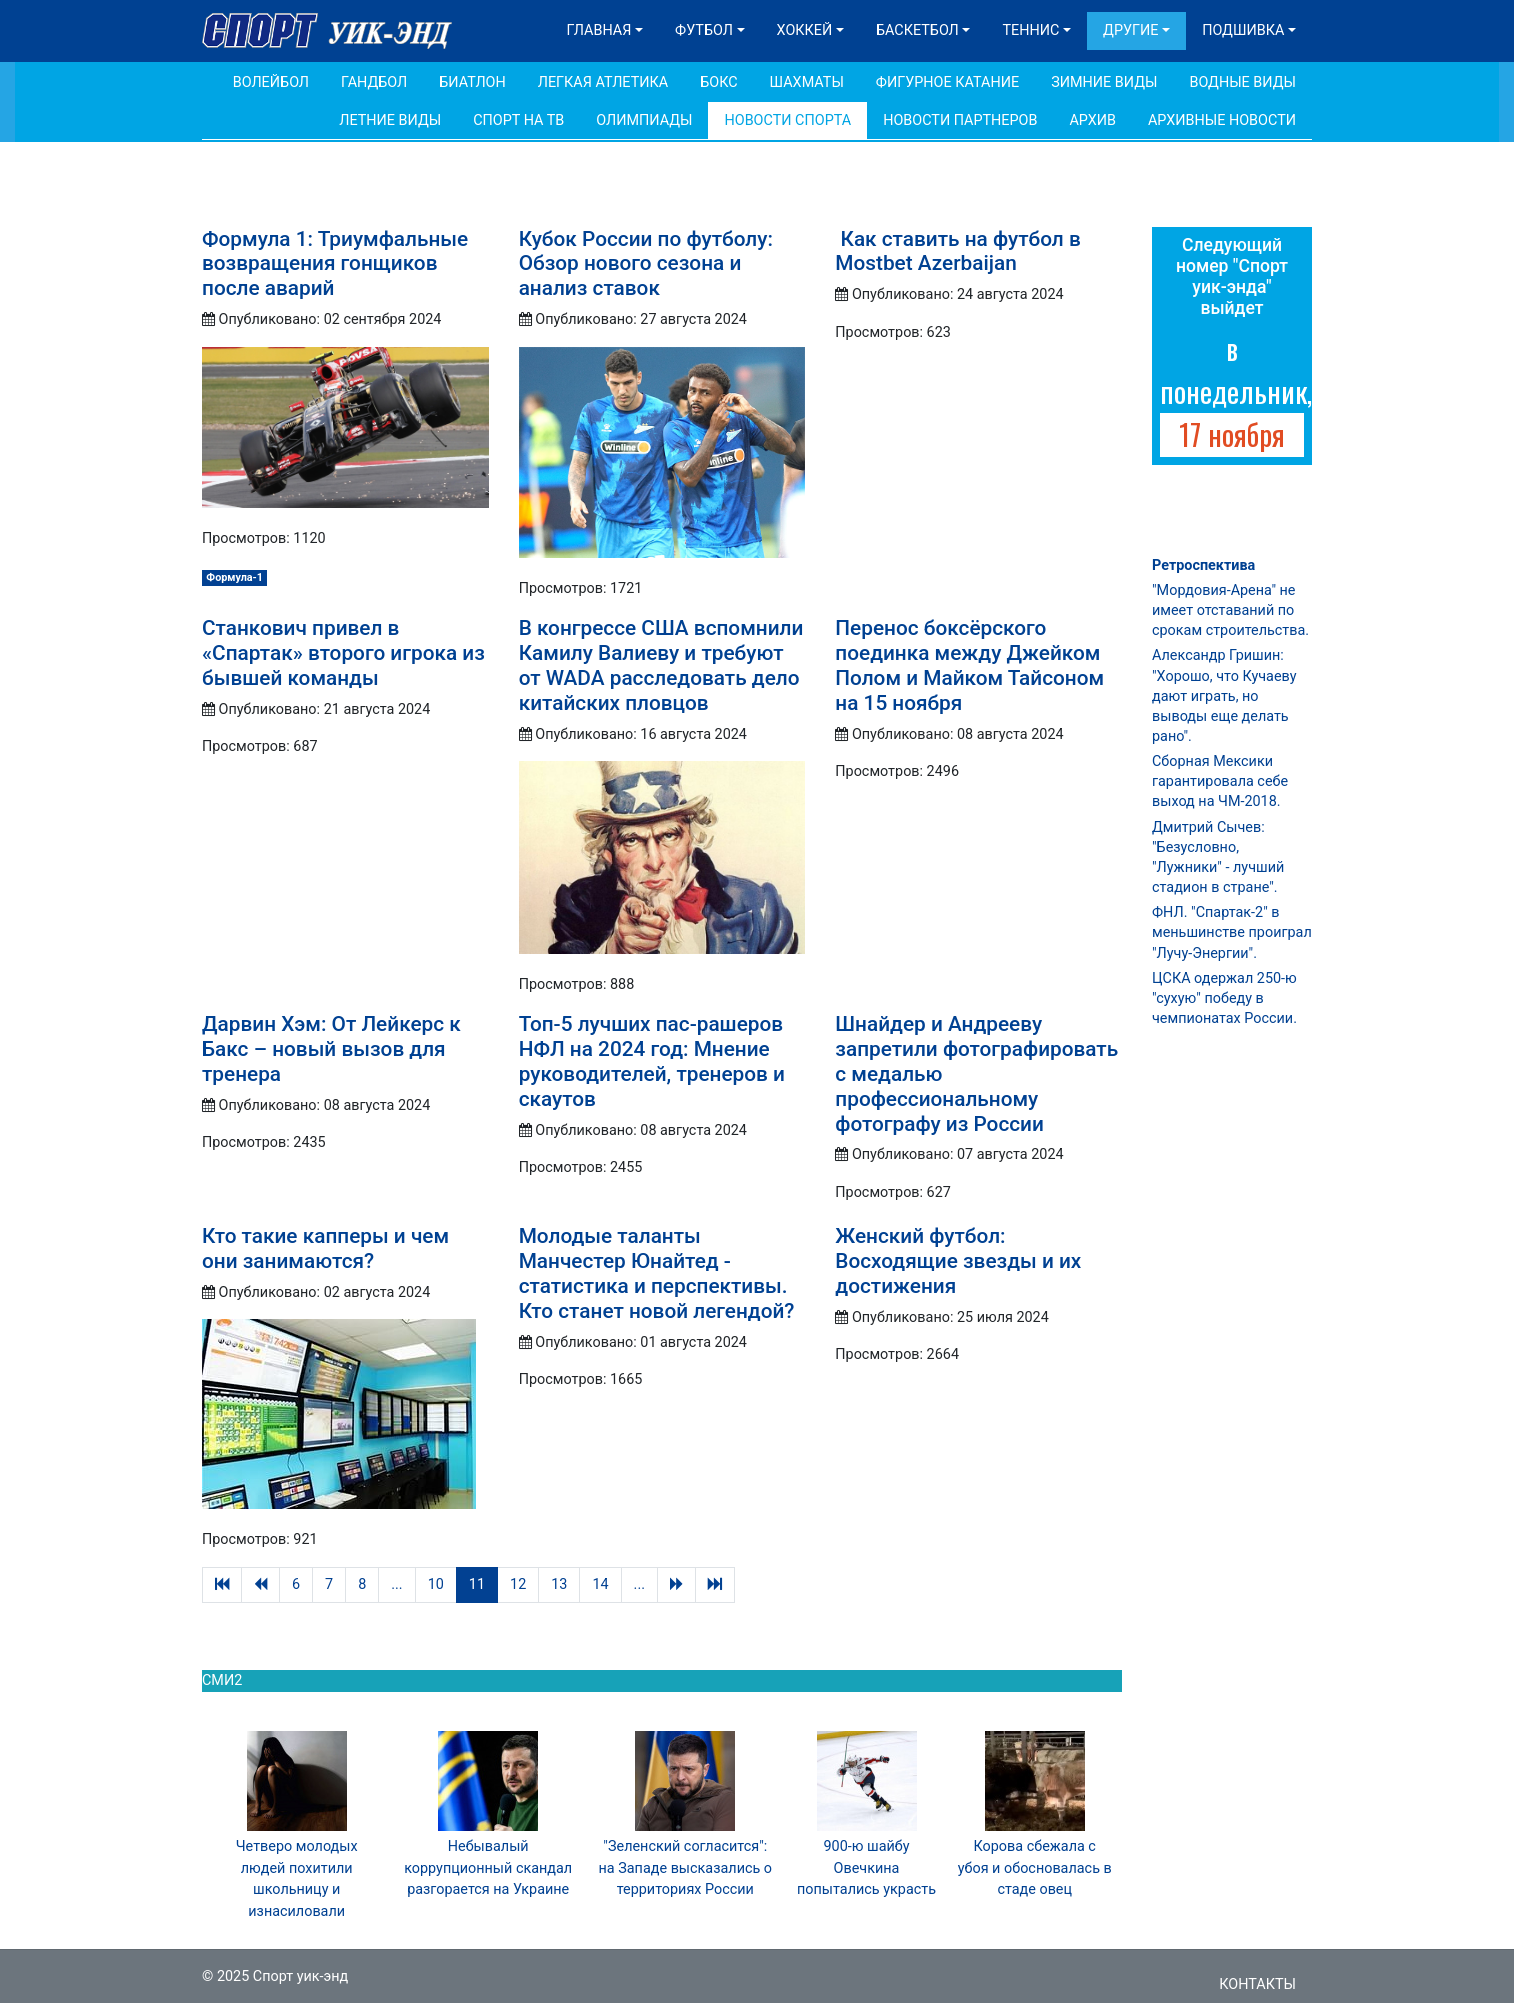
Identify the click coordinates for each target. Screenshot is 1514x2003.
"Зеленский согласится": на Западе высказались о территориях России (686, 1868)
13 (559, 1584)
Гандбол (374, 82)
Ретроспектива (1203, 565)
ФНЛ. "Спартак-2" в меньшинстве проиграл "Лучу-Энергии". (1232, 932)
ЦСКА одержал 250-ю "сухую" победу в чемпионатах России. (1224, 998)
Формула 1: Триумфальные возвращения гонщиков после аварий (335, 264)
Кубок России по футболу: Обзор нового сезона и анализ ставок (646, 264)
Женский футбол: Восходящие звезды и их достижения (958, 1261)
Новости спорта (787, 120)
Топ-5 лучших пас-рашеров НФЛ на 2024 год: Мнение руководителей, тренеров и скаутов (652, 1061)
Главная (599, 30)
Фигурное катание (947, 82)
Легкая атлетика (603, 82)
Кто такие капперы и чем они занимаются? (325, 1248)
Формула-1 (234, 577)
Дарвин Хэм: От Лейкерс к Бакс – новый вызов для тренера (331, 1049)
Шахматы (807, 82)
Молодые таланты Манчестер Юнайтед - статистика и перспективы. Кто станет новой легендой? (657, 1273)
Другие (1130, 30)
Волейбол (271, 82)
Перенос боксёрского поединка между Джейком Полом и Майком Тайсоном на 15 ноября (969, 665)
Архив (1092, 120)
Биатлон (472, 82)
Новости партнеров (960, 120)
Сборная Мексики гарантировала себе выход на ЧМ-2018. (1220, 781)
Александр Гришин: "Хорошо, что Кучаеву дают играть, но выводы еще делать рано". (1224, 696)
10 (436, 1584)
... (396, 1584)
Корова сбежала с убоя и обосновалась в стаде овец (1035, 1868)
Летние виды (390, 120)
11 (477, 1584)
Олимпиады (644, 120)
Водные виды (1242, 82)
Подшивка (1243, 30)
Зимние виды (1104, 82)
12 (518, 1584)
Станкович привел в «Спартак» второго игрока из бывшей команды (343, 653)
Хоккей (805, 30)
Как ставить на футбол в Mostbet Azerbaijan (957, 251)
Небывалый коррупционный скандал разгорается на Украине (488, 1868)
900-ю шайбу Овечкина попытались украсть (866, 1868)
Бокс (718, 82)
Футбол (704, 30)
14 (600, 1584)
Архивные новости (1222, 120)
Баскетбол (917, 30)
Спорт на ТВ (518, 120)
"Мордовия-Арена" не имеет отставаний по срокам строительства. (1230, 610)
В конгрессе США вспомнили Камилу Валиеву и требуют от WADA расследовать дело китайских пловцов (661, 665)
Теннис (1030, 30)
